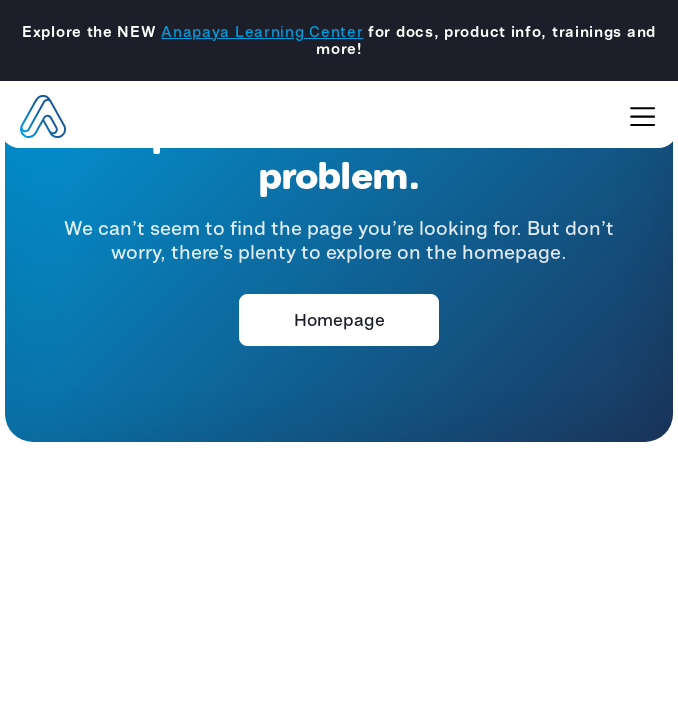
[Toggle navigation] (642, 116)
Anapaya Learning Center (262, 31)
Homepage (339, 320)
